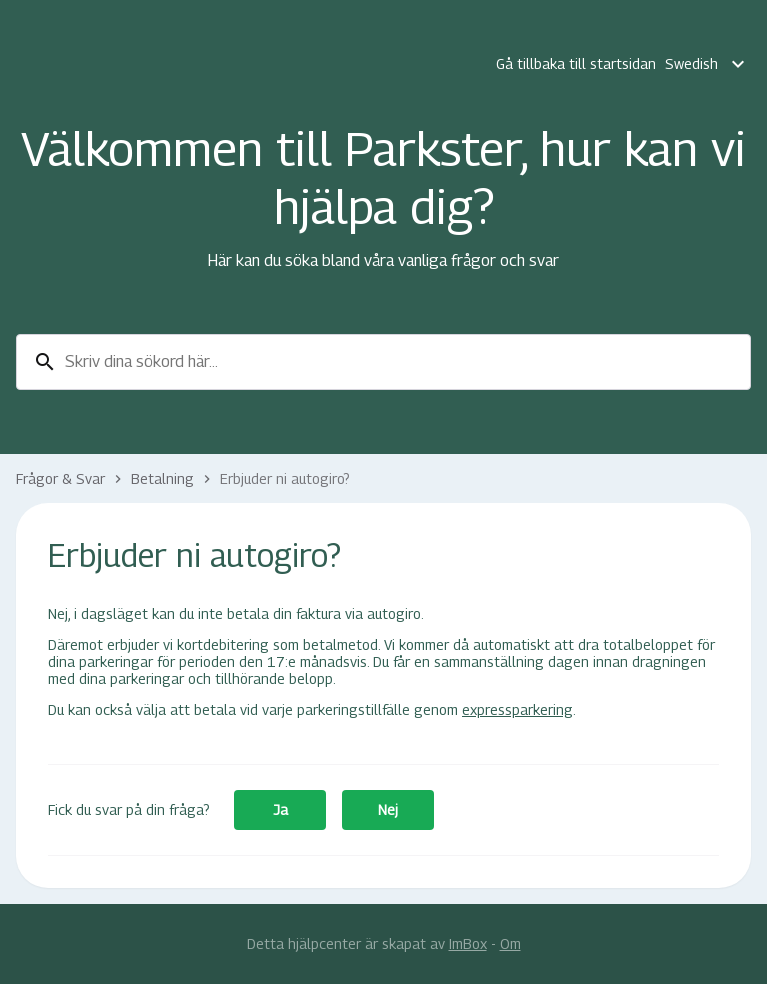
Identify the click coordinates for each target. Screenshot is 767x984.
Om (510, 943)
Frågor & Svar (60, 478)
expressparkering (517, 709)
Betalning (162, 478)
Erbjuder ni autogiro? (285, 478)
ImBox (468, 943)
